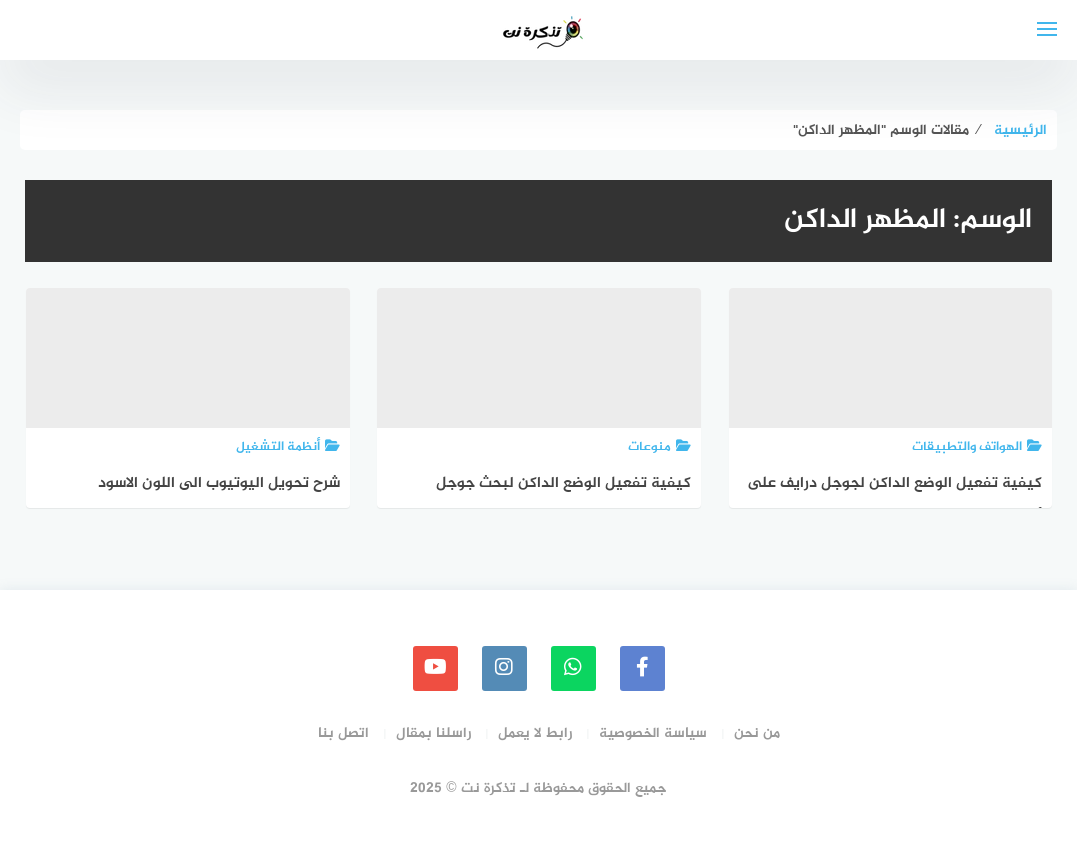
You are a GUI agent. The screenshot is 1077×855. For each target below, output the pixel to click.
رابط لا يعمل (535, 733)
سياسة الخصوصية (653, 733)
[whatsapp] (573, 668)
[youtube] (435, 668)
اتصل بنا (343, 733)
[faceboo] (642, 668)
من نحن (757, 733)
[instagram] (504, 668)
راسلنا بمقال (433, 733)
